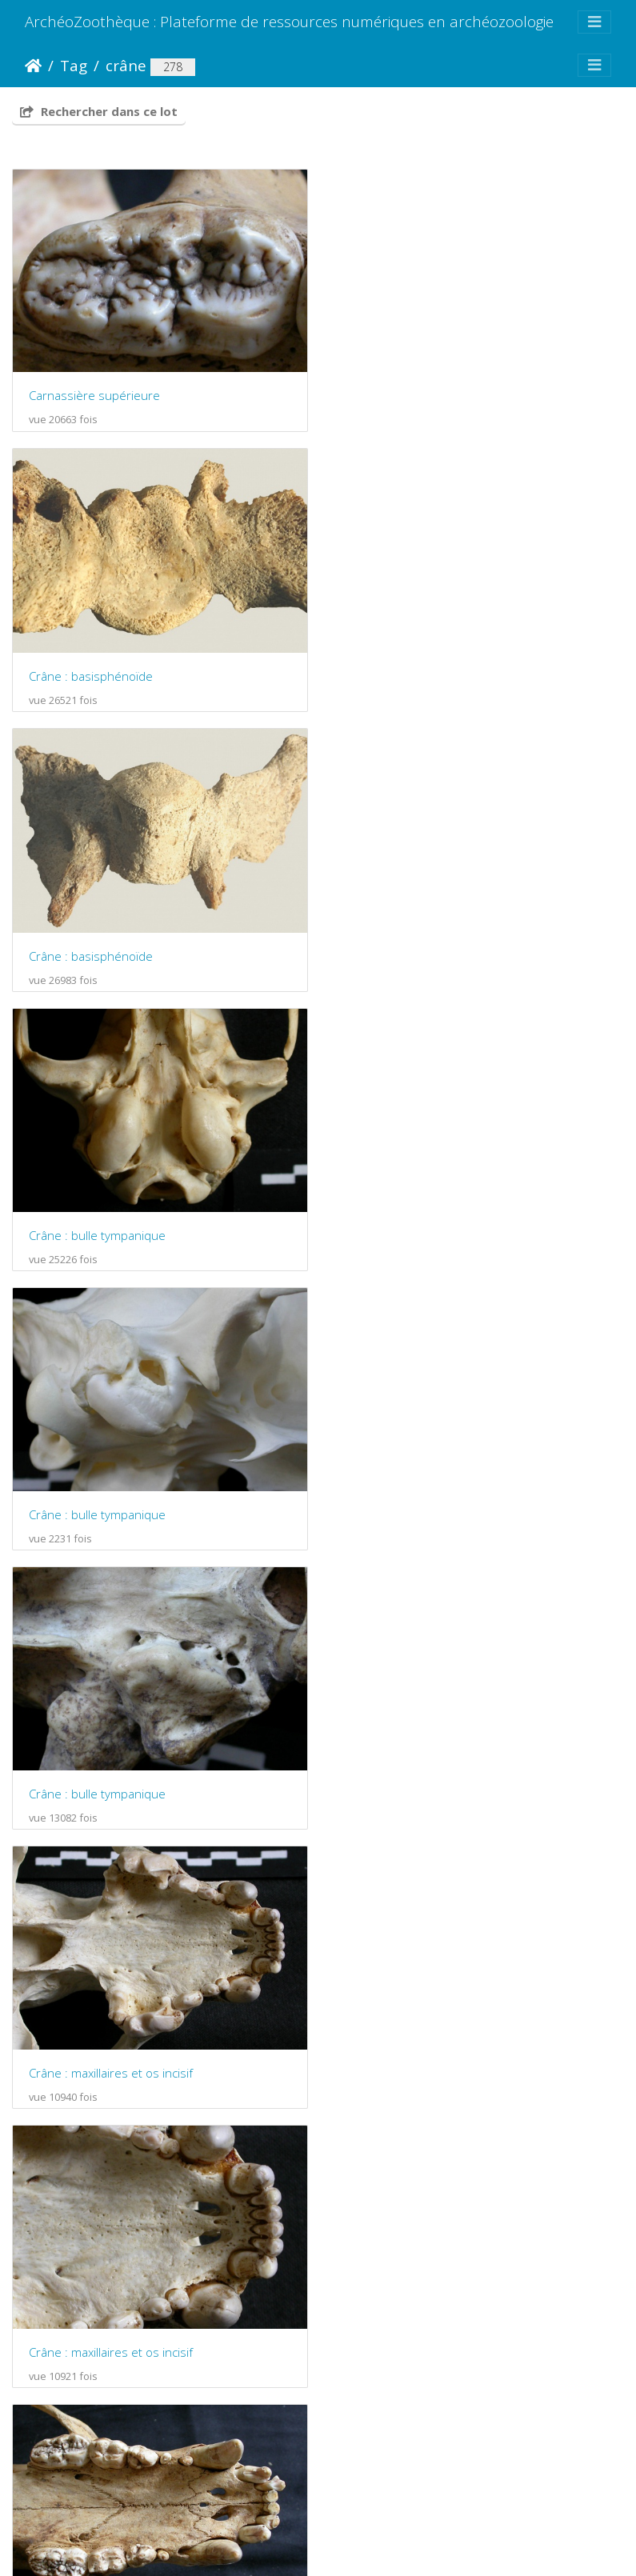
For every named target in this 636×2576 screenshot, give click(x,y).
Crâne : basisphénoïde (409, 395)
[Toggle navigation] (594, 22)
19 (379, 2439)
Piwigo (240, 2502)
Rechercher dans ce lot (99, 111)
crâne (126, 65)
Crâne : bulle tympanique (415, 673)
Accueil (33, 65)
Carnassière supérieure (94, 394)
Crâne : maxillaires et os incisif (111, 1230)
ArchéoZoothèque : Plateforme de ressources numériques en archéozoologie (289, 21)
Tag (73, 65)
